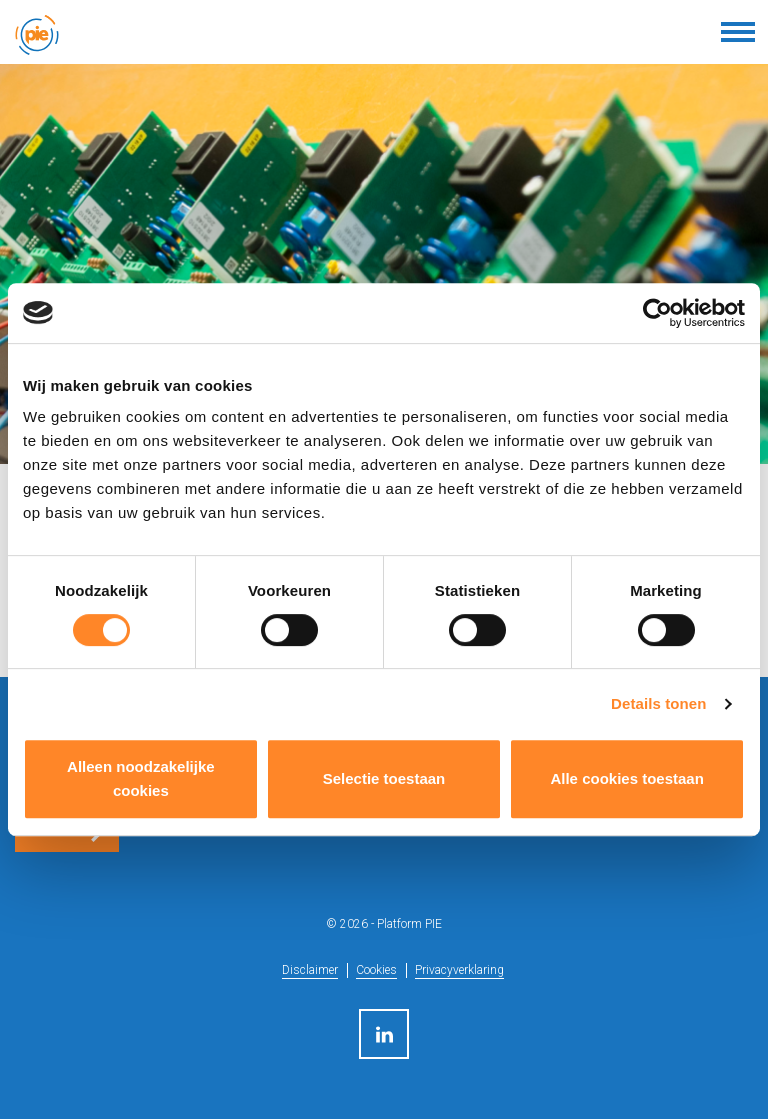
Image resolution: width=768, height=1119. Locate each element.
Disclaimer (310, 970)
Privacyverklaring (459, 970)
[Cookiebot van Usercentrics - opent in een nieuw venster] (657, 313)
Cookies (376, 970)
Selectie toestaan (384, 778)
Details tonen (658, 703)
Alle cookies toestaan (626, 778)
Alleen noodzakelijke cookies (141, 778)
